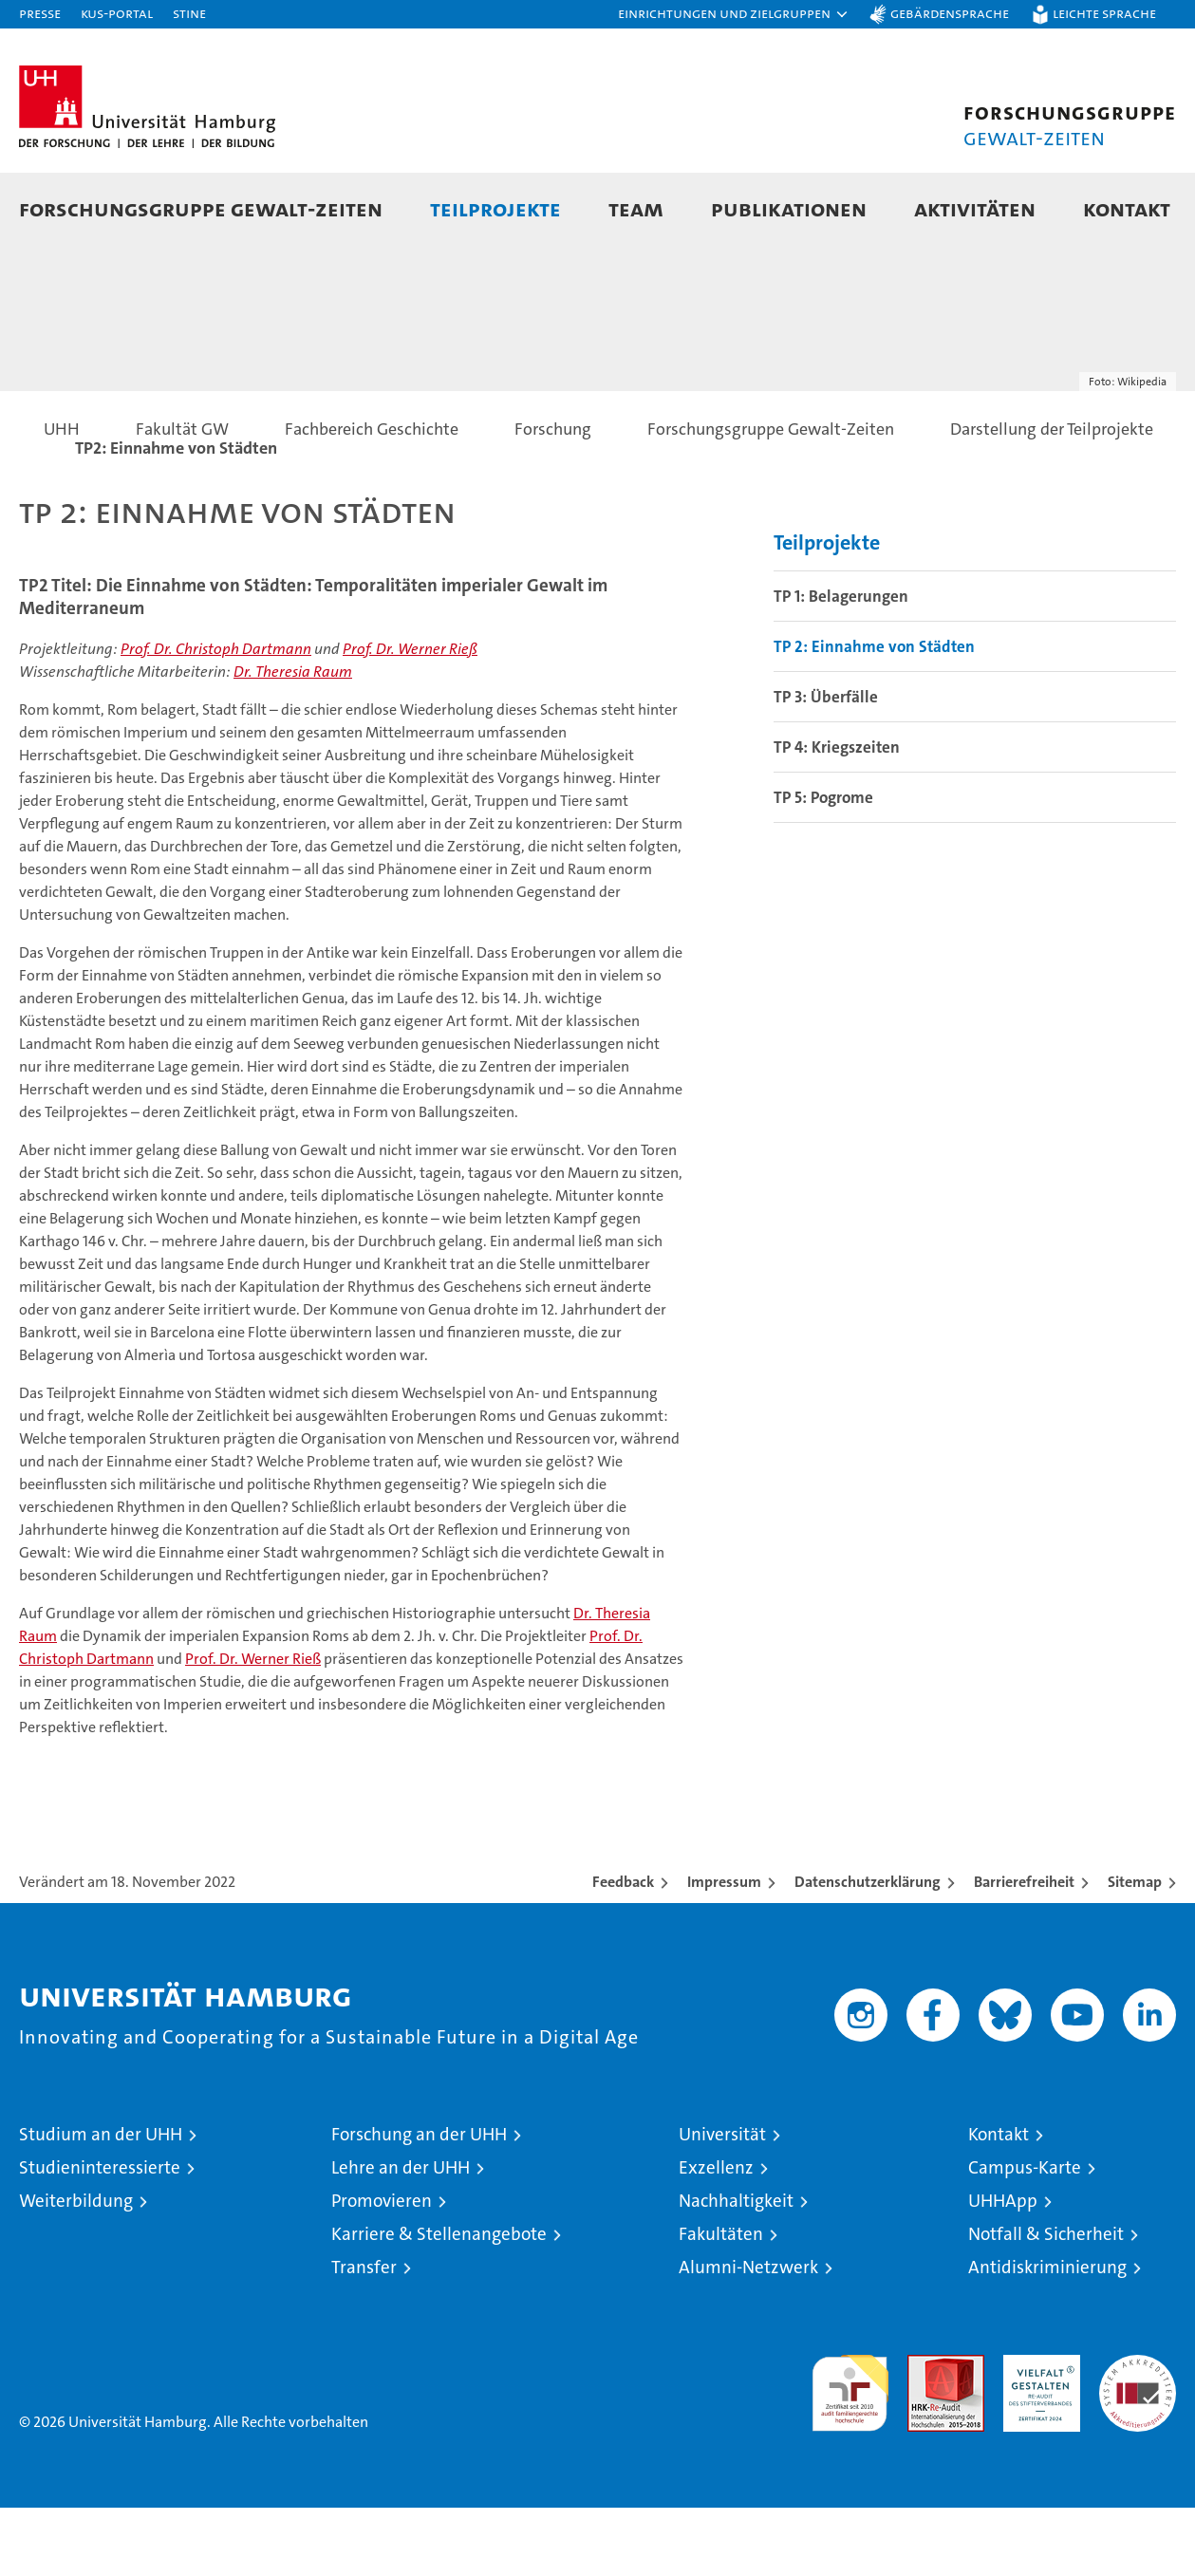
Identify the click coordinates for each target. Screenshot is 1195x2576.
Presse (40, 13)
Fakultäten (721, 2302)
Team (635, 208)
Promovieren (381, 2269)
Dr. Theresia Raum (292, 740)
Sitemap (1135, 1950)
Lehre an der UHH (400, 2236)
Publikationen (789, 208)
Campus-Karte (1024, 2236)
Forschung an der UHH (419, 2202)
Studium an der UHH (100, 2202)
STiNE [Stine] (189, 13)
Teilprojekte (495, 208)
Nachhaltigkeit (736, 2269)
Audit (925, 2433)
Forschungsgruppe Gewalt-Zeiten (201, 208)
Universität (722, 2202)
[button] (734, 14)
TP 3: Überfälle (826, 765)
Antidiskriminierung (1047, 2335)
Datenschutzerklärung (867, 1950)
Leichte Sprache (1104, 13)
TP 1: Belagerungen (841, 664)
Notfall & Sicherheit (1046, 2302)
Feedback (623, 1950)
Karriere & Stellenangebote (439, 2302)
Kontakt (998, 2202)
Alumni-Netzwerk (748, 2335)
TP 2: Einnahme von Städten (874, 714)
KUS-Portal (117, 13)
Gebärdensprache (949, 13)
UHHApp (1002, 2269)
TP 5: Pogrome (823, 865)
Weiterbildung (76, 2269)
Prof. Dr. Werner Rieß (410, 717)
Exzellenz (716, 2236)
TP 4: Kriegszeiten (837, 815)
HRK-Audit (1037, 2433)
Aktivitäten (975, 208)
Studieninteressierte (99, 2236)
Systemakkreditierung (1137, 2433)
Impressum (724, 1950)
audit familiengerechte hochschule (850, 2453)
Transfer (364, 2335)
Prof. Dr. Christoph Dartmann (216, 717)
